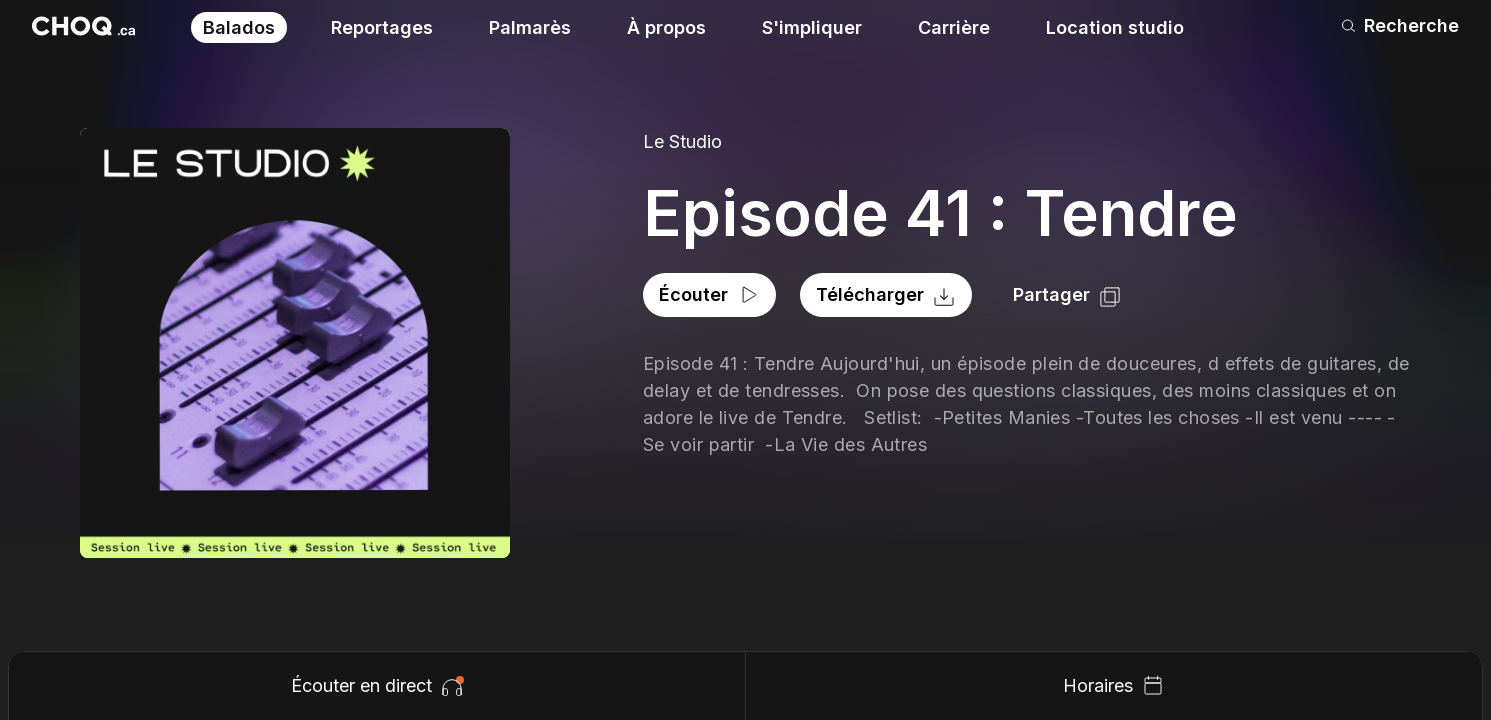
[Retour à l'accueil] (83, 26)
